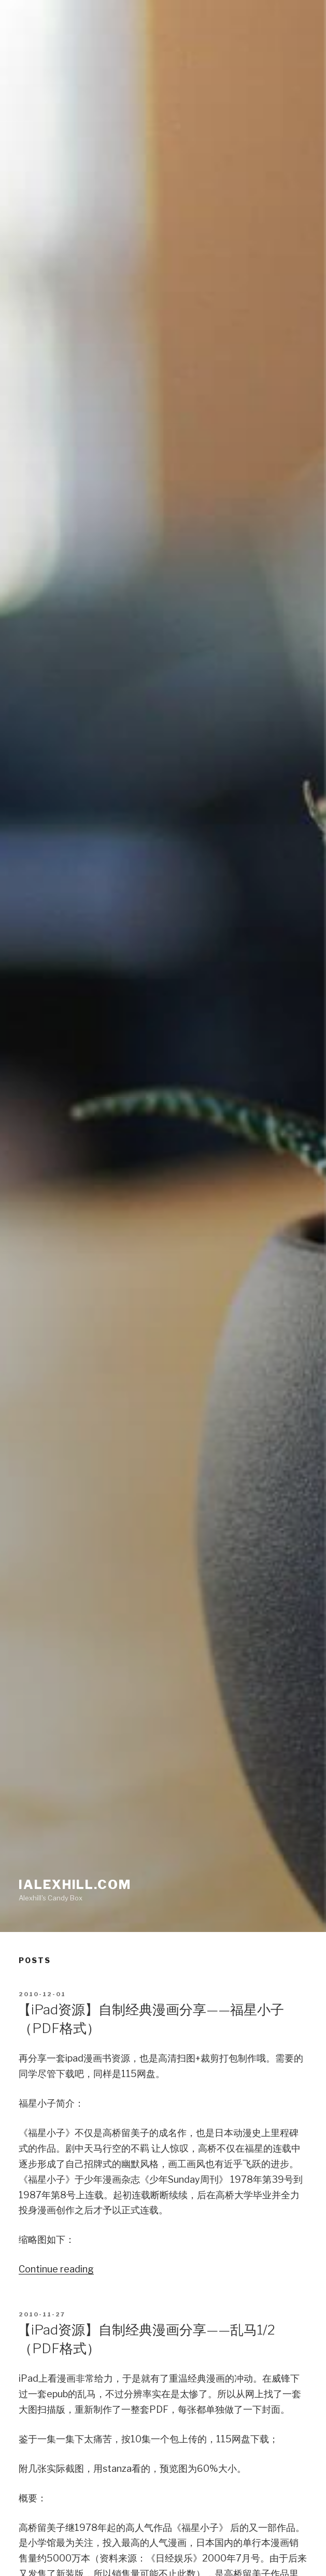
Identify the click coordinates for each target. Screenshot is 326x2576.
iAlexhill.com (75, 1884)
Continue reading (56, 2269)
